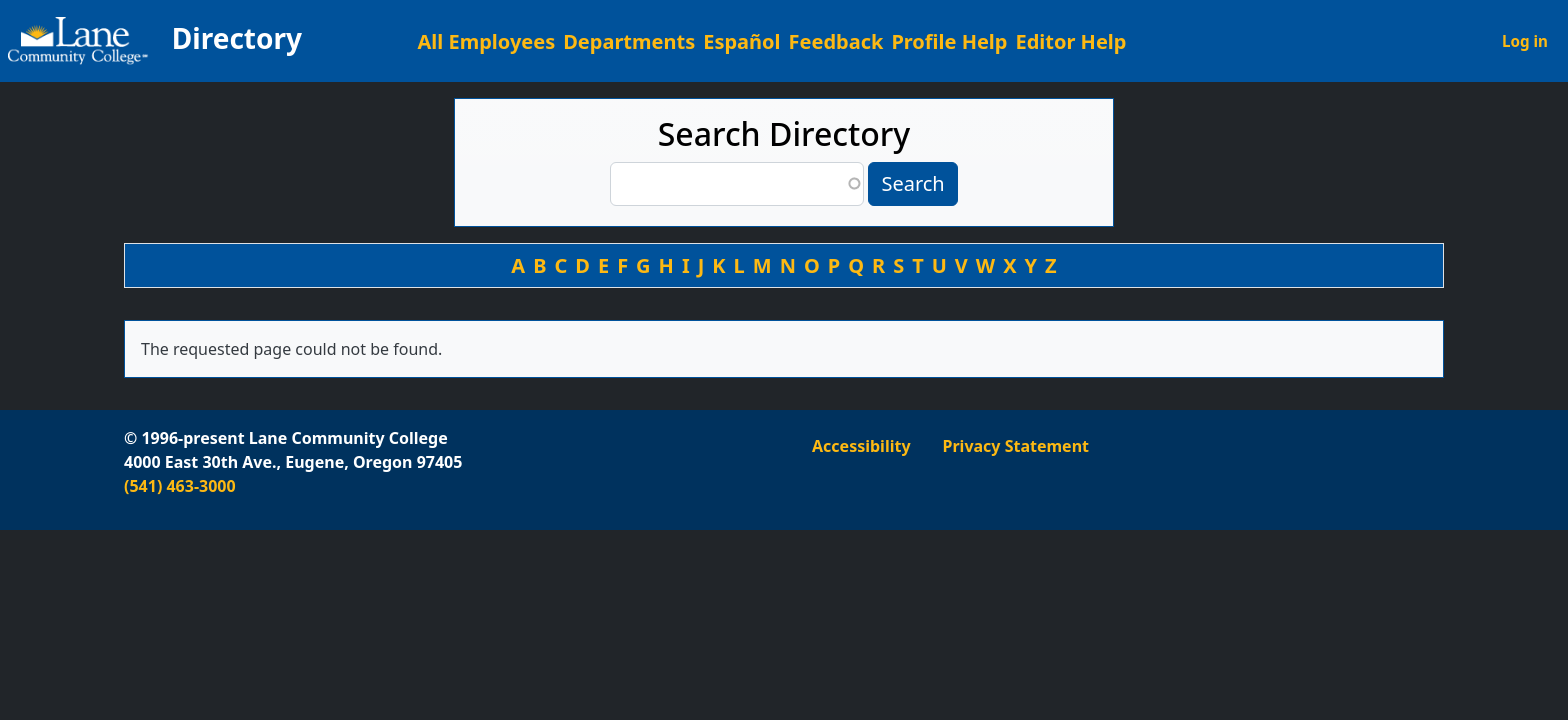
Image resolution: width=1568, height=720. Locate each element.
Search (912, 183)
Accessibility (861, 446)
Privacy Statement (1016, 446)
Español (741, 41)
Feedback (836, 41)
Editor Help (1070, 41)
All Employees (487, 41)
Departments (629, 41)
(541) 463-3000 (180, 486)
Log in (1525, 41)
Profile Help (949, 41)
